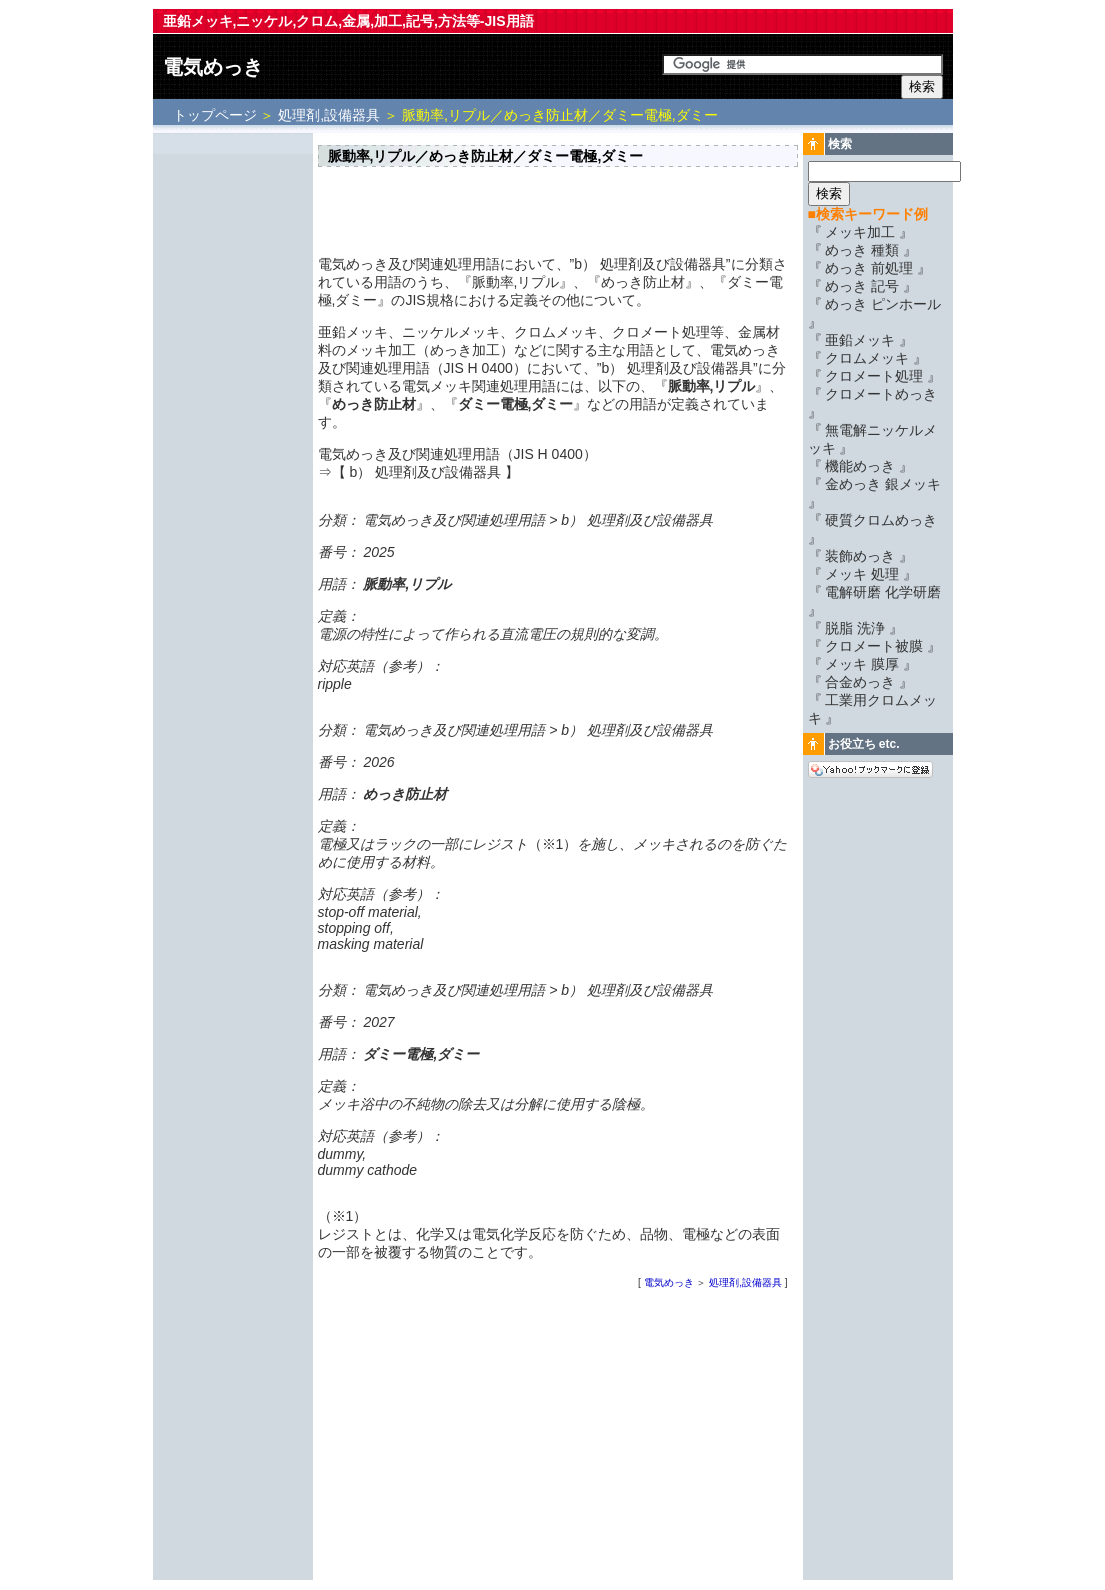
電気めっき (213, 67)
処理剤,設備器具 (329, 115)
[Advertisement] (233, 437)
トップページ (217, 115)
